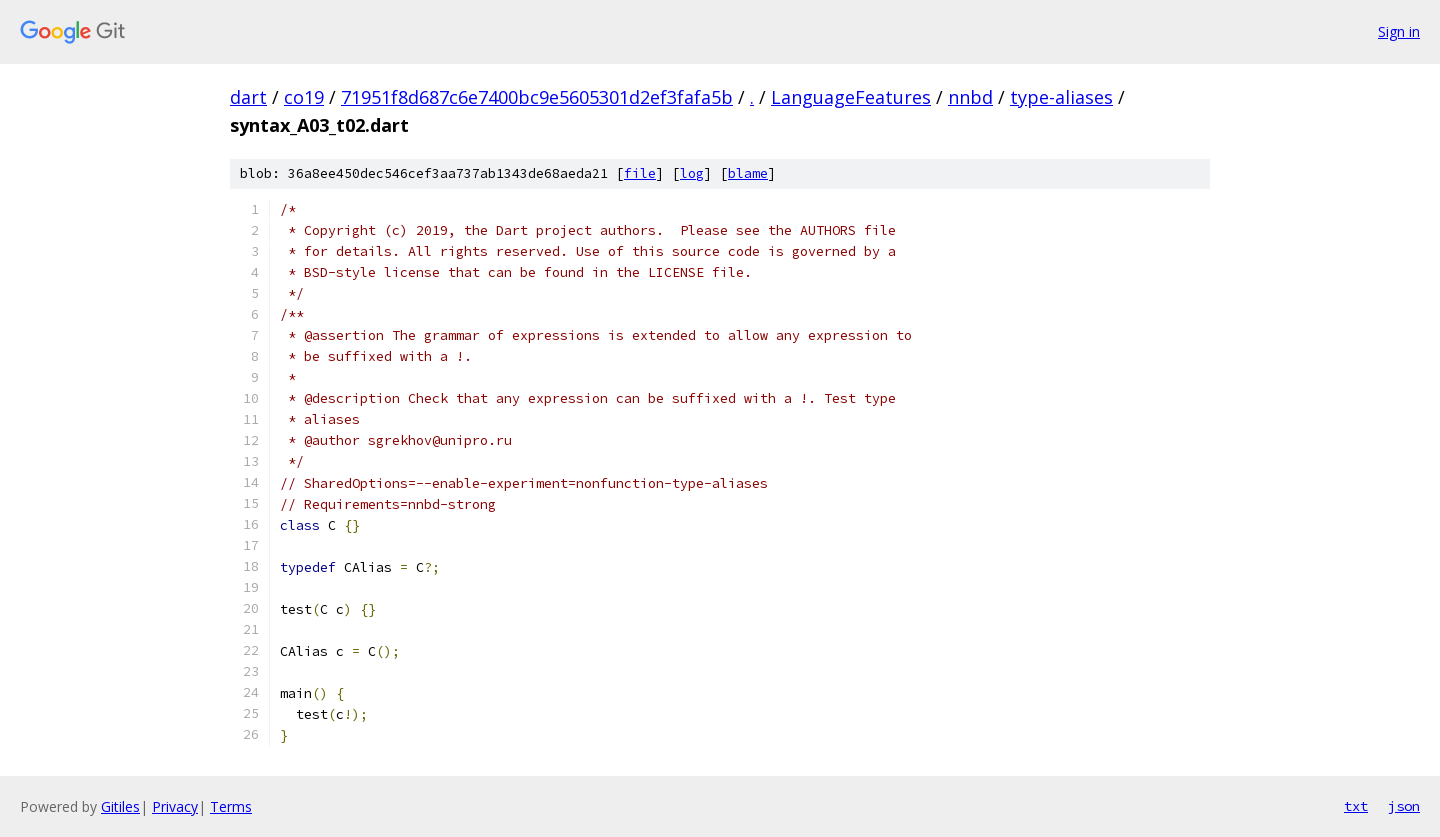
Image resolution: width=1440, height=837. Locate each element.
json (1404, 806)
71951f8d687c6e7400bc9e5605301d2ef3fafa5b (537, 97)
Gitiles (120, 806)
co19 (304, 97)
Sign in (1399, 31)
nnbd (970, 97)
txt (1356, 806)
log (692, 173)
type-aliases (1061, 97)
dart (248, 97)
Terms (231, 806)
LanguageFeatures (851, 97)
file (640, 173)
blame (748, 173)
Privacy (175, 806)
